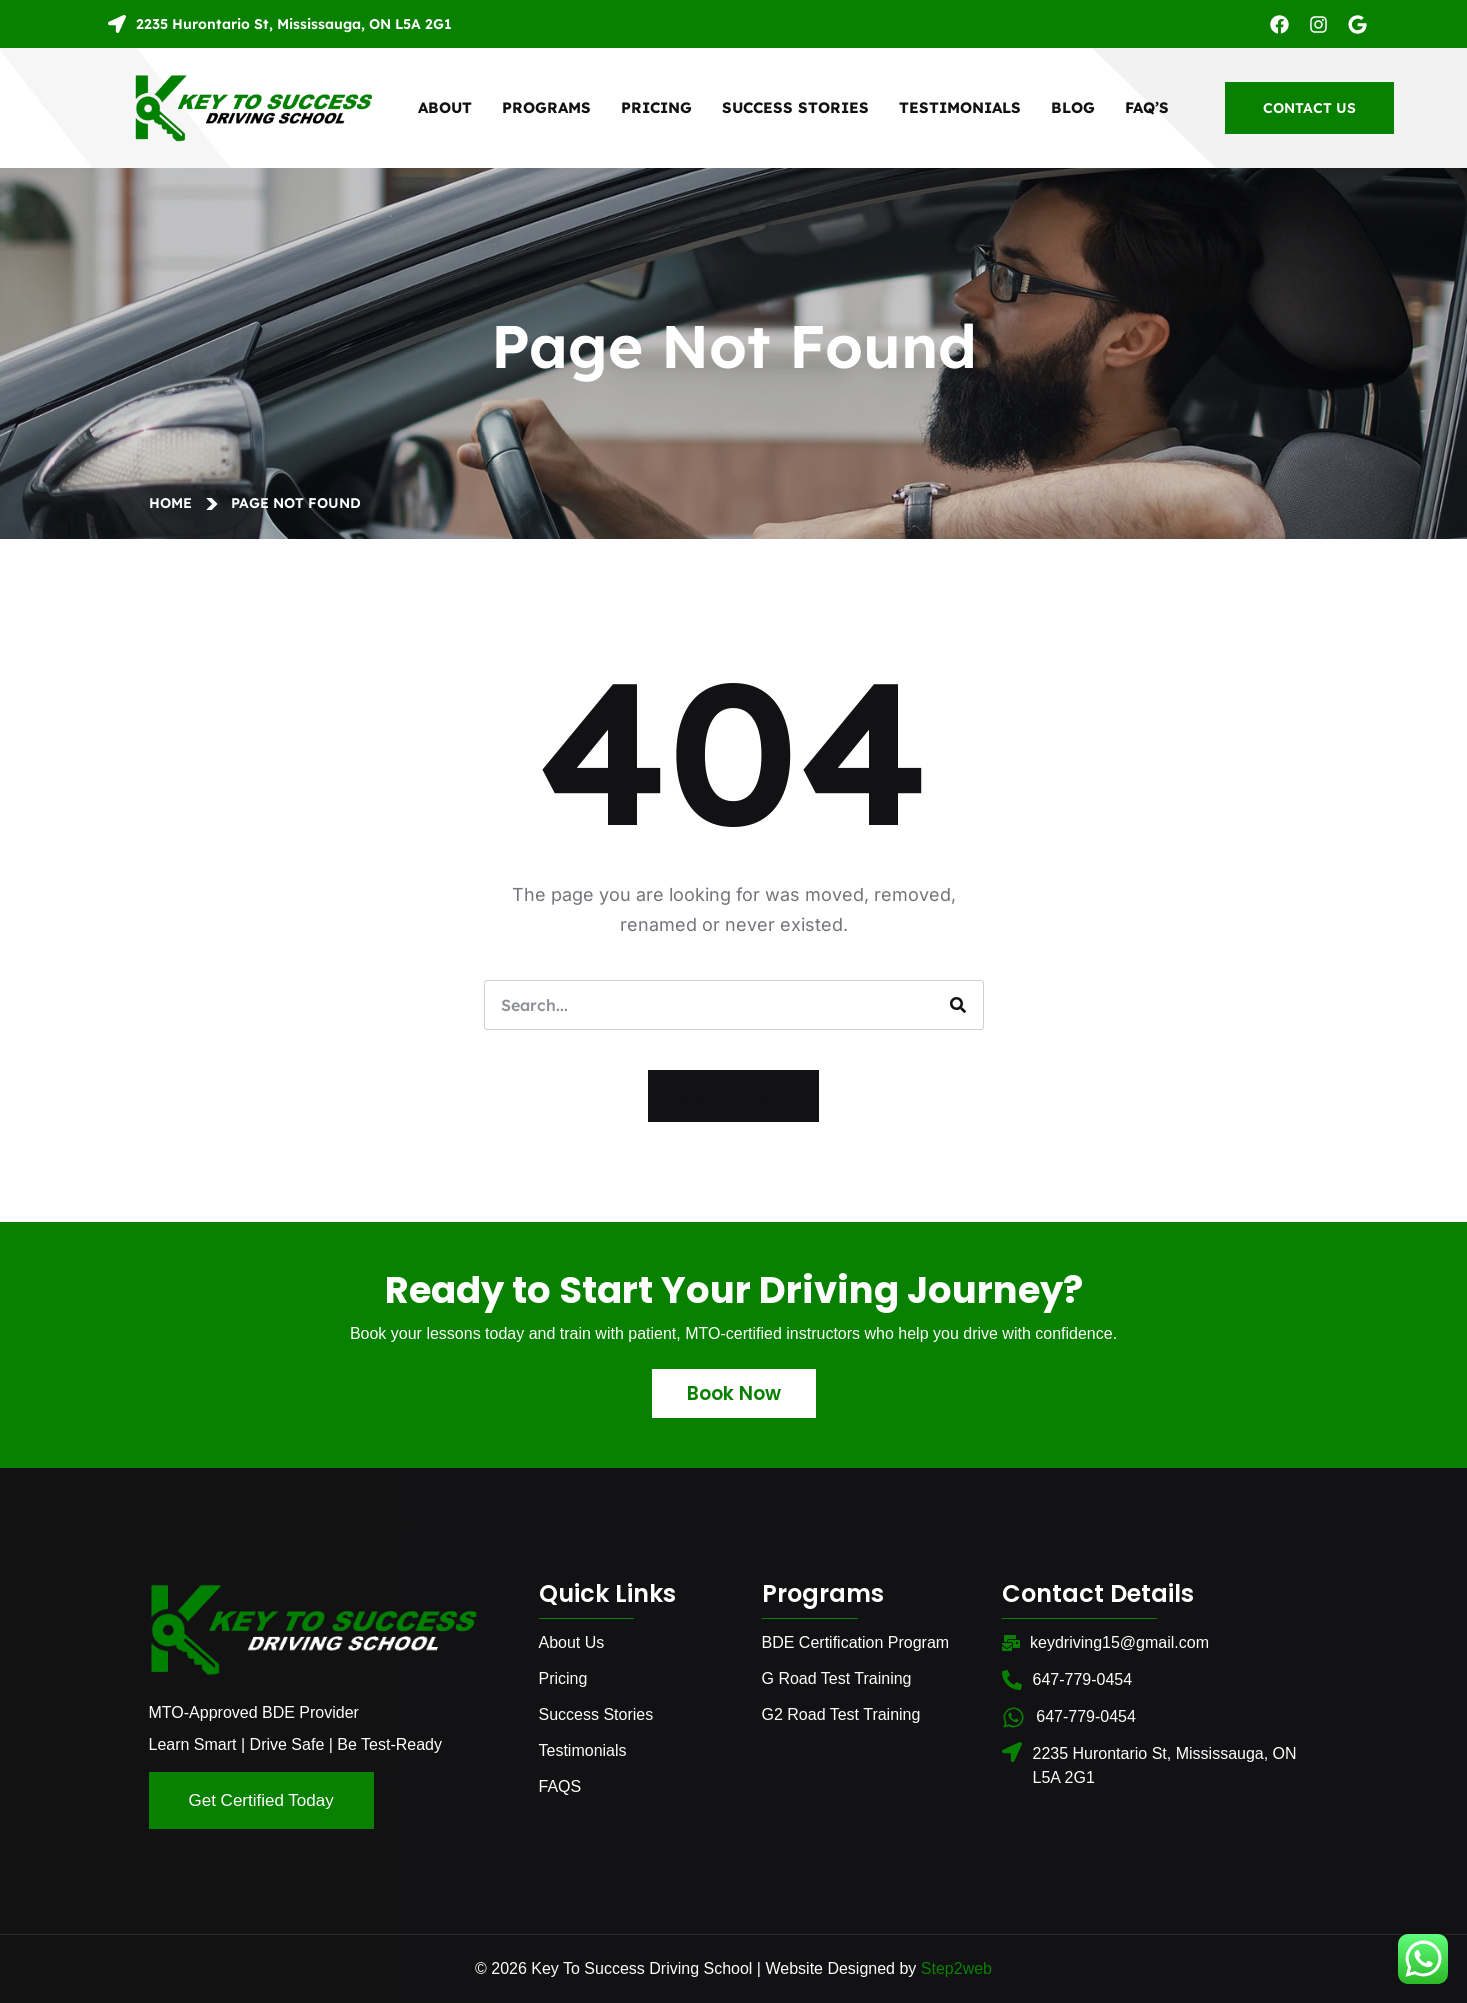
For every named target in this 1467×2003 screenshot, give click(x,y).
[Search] (958, 1005)
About (445, 107)
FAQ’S (1147, 107)
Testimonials (960, 107)
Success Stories (795, 107)
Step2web (956, 1968)
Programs (546, 107)
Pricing (656, 107)
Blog (1073, 107)
